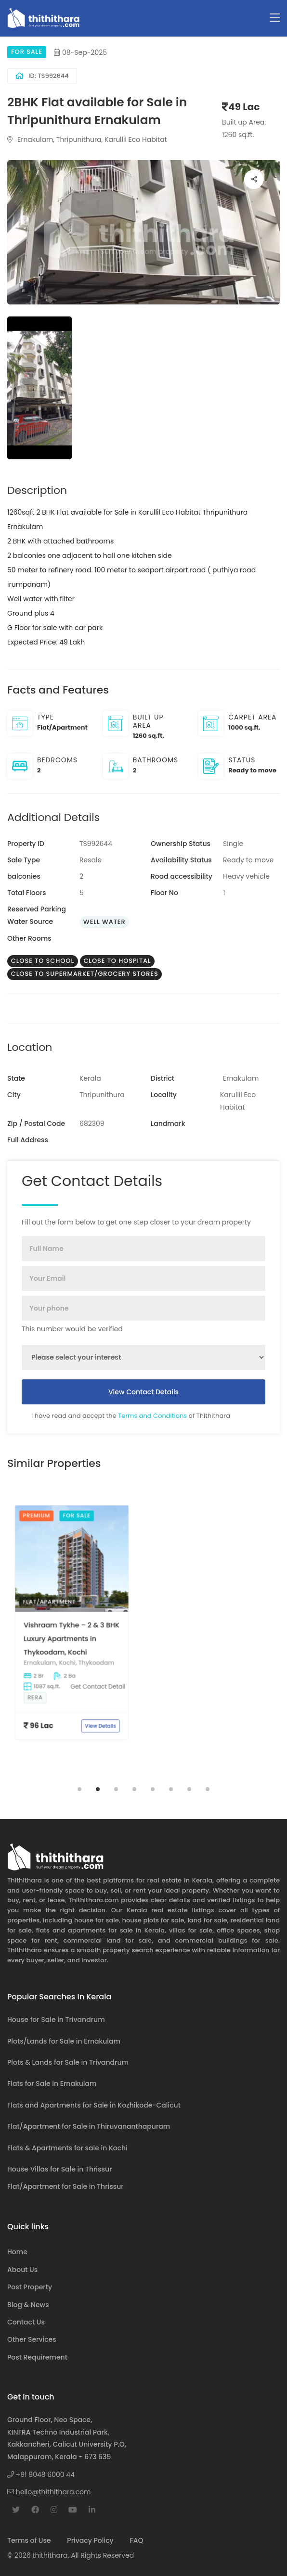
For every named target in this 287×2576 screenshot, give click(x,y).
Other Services (31, 2339)
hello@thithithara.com (49, 2492)
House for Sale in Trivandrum (56, 2019)
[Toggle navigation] (275, 18)
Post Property (29, 2287)
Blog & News (28, 2305)
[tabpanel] (72, 1633)
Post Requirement (37, 2357)
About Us (22, 2269)
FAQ (136, 2540)
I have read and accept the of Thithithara (130, 1415)
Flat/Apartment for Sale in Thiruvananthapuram (88, 2126)
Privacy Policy (90, 2540)
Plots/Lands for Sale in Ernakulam (63, 2041)
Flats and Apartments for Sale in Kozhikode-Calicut (94, 2105)
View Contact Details (143, 1392)
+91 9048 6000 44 (41, 2474)
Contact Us (26, 2322)
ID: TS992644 (42, 75)
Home (17, 2252)
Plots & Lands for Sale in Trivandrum (68, 2062)
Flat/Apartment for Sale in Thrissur (65, 2186)
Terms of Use (29, 2540)
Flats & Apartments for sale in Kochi (67, 2148)
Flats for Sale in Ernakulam (52, 2083)
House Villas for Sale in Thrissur (59, 2169)
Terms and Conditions (152, 1415)
